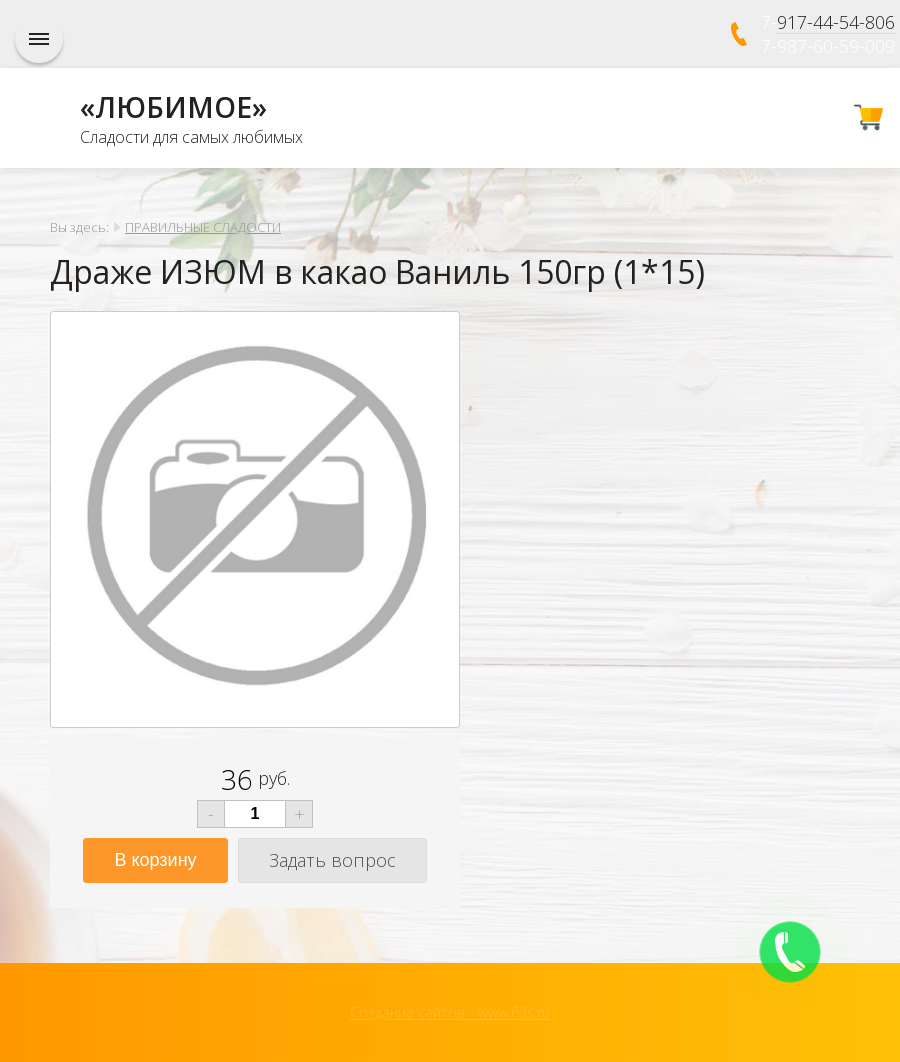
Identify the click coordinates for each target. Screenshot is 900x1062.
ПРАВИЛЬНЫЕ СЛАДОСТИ (203, 227)
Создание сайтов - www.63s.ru (450, 1012)
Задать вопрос (332, 860)
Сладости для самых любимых (191, 137)
